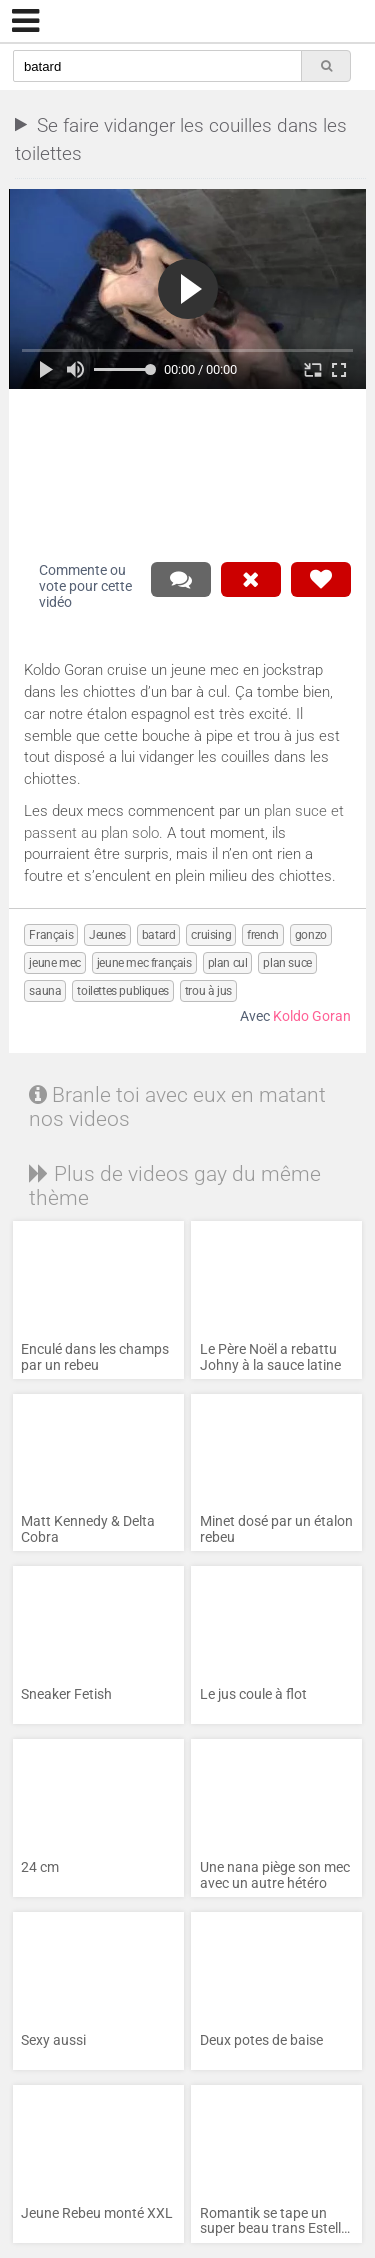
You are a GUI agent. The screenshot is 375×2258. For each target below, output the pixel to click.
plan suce (287, 963)
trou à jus (208, 991)
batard (159, 935)
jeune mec (54, 963)
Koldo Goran (312, 1016)
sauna (45, 991)
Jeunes (107, 935)
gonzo (311, 935)
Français (51, 935)
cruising (211, 935)
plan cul (228, 963)
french (263, 935)
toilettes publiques (122, 991)
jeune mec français (144, 963)
